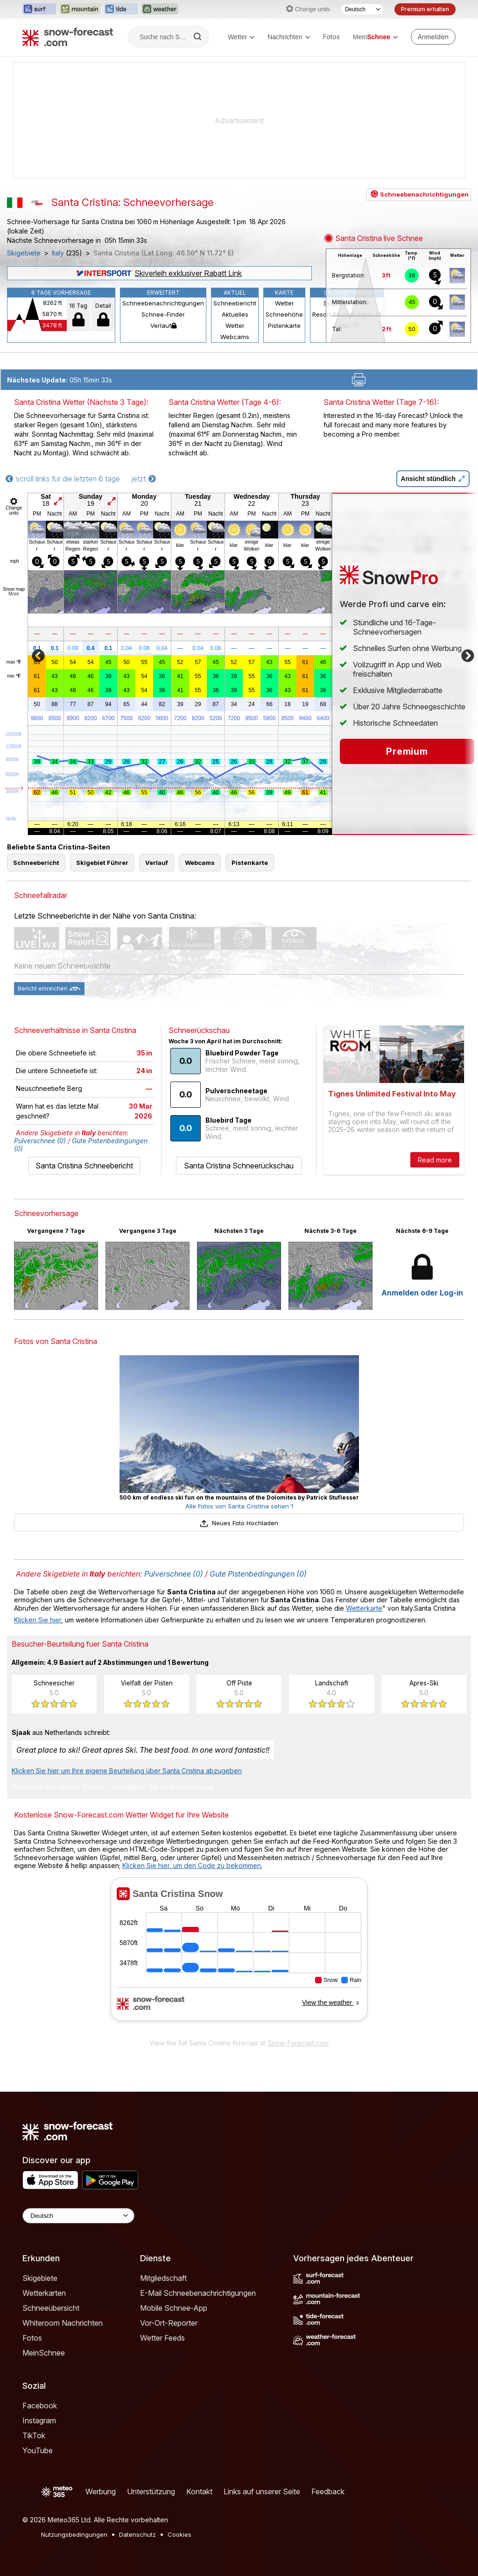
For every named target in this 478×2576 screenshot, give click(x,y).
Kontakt (199, 2491)
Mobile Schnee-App (173, 2308)
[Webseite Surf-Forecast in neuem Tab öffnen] (39, 9)
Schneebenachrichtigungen (163, 303)
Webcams (234, 336)
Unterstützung (151, 2491)
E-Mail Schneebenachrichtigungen (198, 2293)
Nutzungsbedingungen (74, 2534)
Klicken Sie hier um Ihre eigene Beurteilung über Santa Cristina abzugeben (127, 1771)
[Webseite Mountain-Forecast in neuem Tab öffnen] (80, 9)
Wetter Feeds (162, 2337)
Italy (58, 253)
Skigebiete (24, 253)
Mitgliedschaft (163, 2278)
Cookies (179, 2534)
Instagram (39, 2420)
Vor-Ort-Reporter (168, 2323)
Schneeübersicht (50, 2308)
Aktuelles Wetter (235, 320)
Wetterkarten (44, 2293)
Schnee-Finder (163, 314)
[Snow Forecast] (67, 37)
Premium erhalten (425, 9)
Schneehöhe (284, 314)
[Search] (198, 37)
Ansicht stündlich (433, 478)
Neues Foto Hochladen (239, 1523)
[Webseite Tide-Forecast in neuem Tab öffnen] (121, 9)
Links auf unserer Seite (262, 2491)
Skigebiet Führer (102, 862)
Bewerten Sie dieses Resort (58, 1787)
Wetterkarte (364, 1608)
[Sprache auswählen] (362, 9)
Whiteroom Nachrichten (62, 2323)
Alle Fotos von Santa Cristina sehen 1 (239, 1506)
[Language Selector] (78, 2215)
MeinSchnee (43, 2352)
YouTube (37, 2450)
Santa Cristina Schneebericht (84, 1165)
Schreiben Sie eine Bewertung (162, 1787)
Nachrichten (288, 37)
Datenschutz (137, 2534)
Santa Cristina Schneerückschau (239, 1165)
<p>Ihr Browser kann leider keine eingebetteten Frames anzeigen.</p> (239, 1955)
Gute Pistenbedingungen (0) (258, 1573)
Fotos (331, 37)
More (13, 593)
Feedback (327, 2491)
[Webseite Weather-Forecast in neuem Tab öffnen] (159, 9)
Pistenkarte (284, 325)
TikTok (33, 2435)
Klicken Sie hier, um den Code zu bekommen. (192, 1865)
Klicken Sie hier (37, 1620)
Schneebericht (234, 303)
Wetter (241, 37)
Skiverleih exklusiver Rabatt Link (159, 273)
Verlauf (163, 325)
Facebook (39, 2405)
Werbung (100, 2491)
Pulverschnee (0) (40, 1141)
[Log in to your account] (433, 37)
